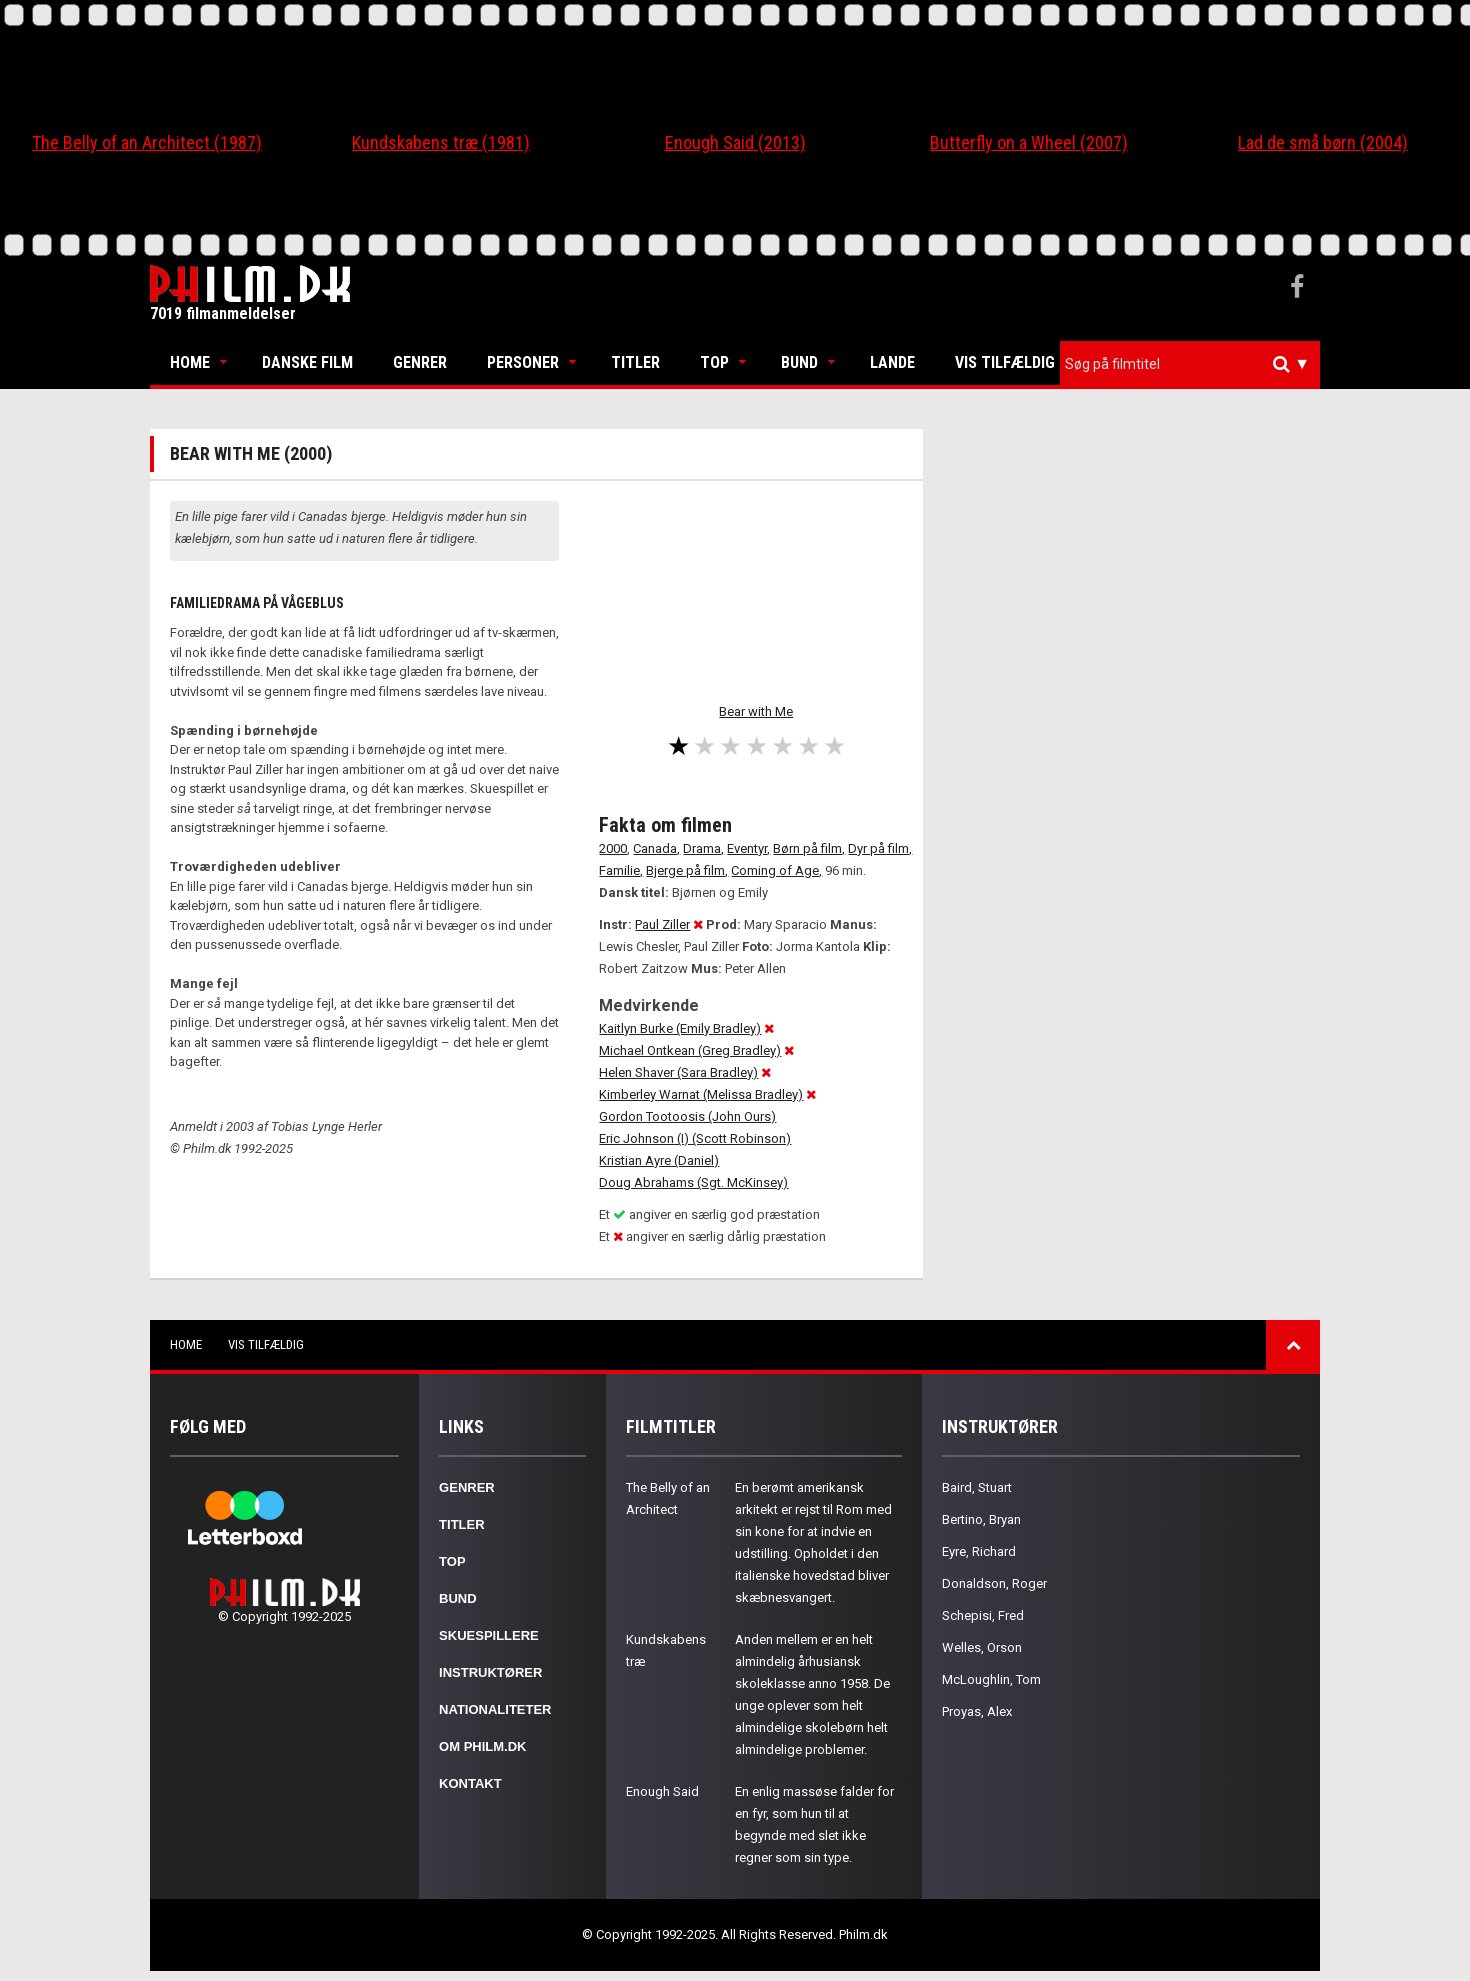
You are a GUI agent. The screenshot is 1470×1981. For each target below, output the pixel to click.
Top (714, 362)
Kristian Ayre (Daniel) (659, 1160)
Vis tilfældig (1005, 362)
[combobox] (1190, 364)
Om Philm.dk (482, 1746)
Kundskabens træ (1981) (441, 142)
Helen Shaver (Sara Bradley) (678, 1072)
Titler (635, 362)
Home (190, 362)
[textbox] (1195, 364)
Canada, (656, 848)
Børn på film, (809, 848)
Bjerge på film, (687, 870)
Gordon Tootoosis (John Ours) (687, 1116)
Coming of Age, (776, 870)
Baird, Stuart (977, 1487)
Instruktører (490, 1672)
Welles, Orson (982, 1647)
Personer (523, 362)
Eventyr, (748, 848)
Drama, (703, 848)
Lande (892, 362)
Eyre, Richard (979, 1551)
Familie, (621, 870)
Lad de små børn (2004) (1323, 142)
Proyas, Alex (977, 1711)
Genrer (420, 362)
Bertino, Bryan (981, 1519)
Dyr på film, (880, 848)
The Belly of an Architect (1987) (147, 142)
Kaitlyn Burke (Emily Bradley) (680, 1028)
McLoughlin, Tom (991, 1679)
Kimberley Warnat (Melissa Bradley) (701, 1094)
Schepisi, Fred (983, 1615)
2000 (613, 848)
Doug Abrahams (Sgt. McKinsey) (693, 1182)
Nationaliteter (495, 1709)
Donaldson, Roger (994, 1583)
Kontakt (470, 1783)
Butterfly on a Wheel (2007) (1029, 142)
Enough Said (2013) (735, 142)
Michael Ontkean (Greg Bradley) (690, 1050)
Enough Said (662, 1791)
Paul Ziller (662, 924)
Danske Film (307, 362)
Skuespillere (489, 1635)
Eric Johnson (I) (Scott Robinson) (695, 1138)
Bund (799, 362)
